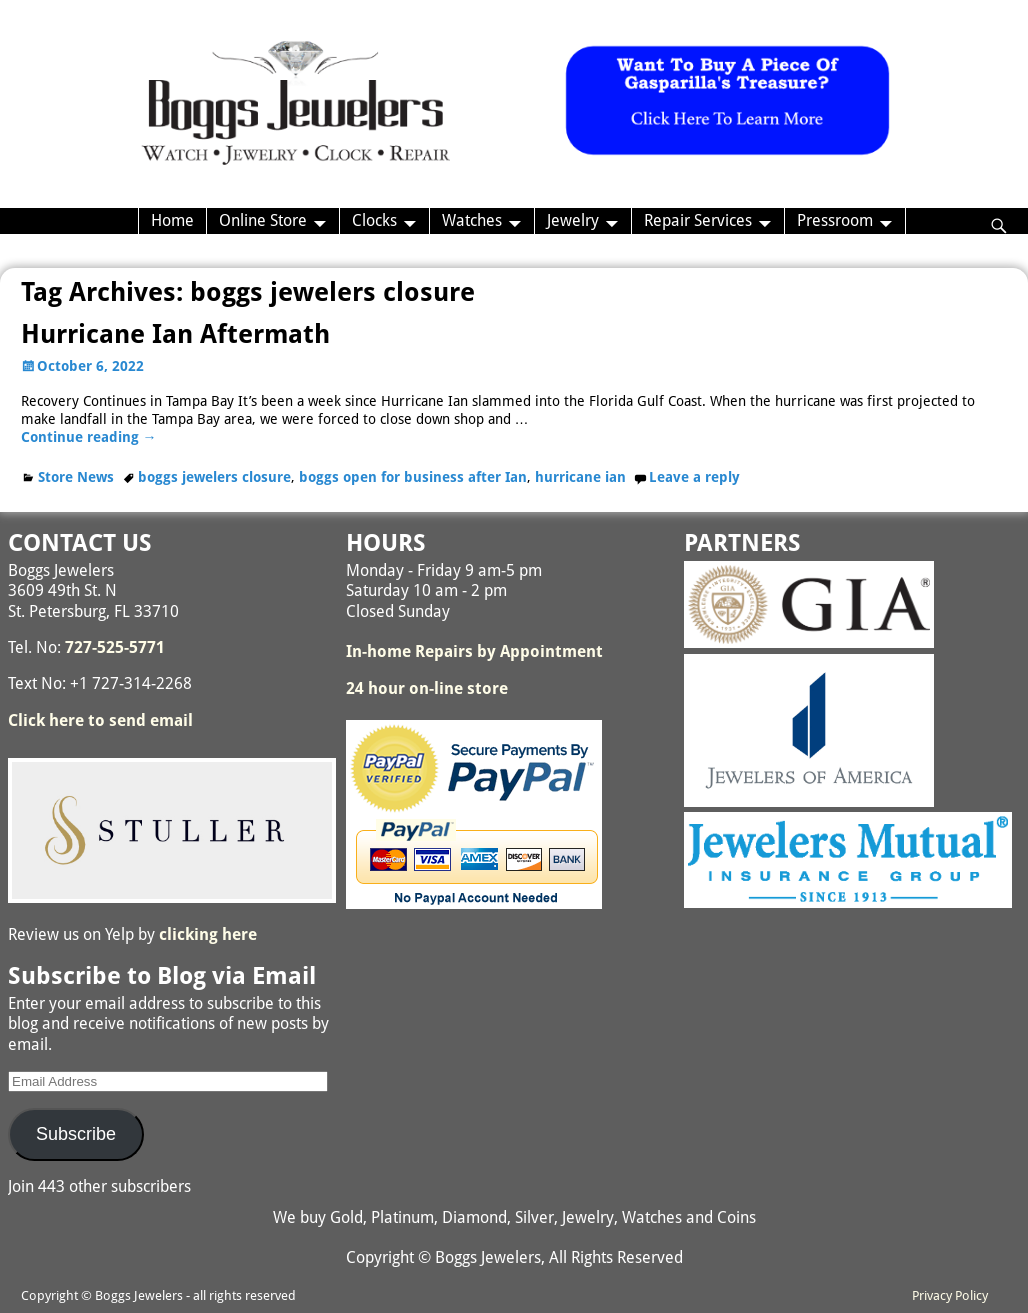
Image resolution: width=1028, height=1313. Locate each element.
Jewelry (573, 220)
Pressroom (835, 220)
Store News (76, 477)
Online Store (263, 220)
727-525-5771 (115, 647)
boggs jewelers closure (214, 477)
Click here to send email (100, 720)
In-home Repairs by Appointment (474, 651)
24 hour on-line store (427, 688)
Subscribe (76, 1134)
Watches (472, 220)
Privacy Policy (950, 1295)
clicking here (208, 934)
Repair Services (698, 220)
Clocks (374, 220)
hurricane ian (580, 477)
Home (172, 220)
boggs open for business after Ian (413, 477)
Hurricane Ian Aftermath (175, 334)
